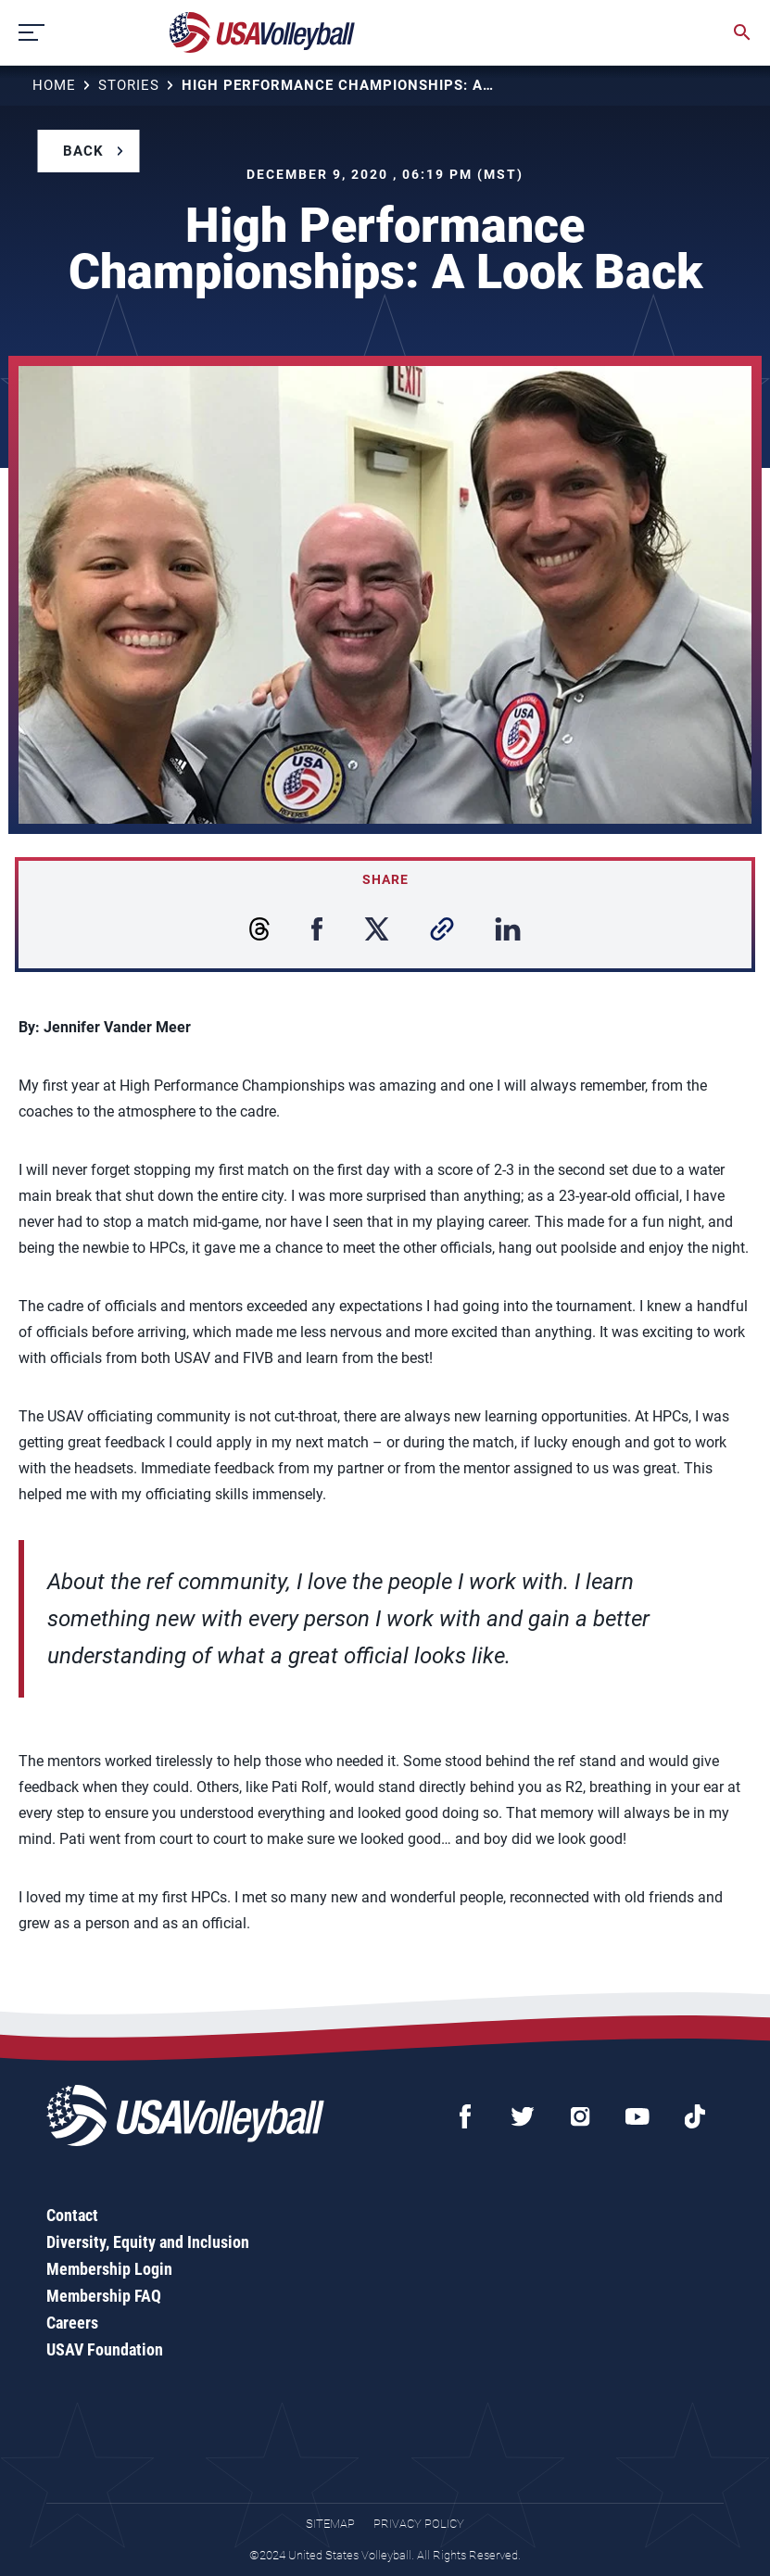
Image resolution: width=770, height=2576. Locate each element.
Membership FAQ (103, 2295)
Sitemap (330, 2524)
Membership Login (109, 2269)
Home (54, 85)
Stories (128, 85)
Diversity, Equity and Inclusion (147, 2242)
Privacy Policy (418, 2524)
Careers (72, 2322)
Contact (72, 2215)
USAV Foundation (104, 2349)
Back (83, 151)
